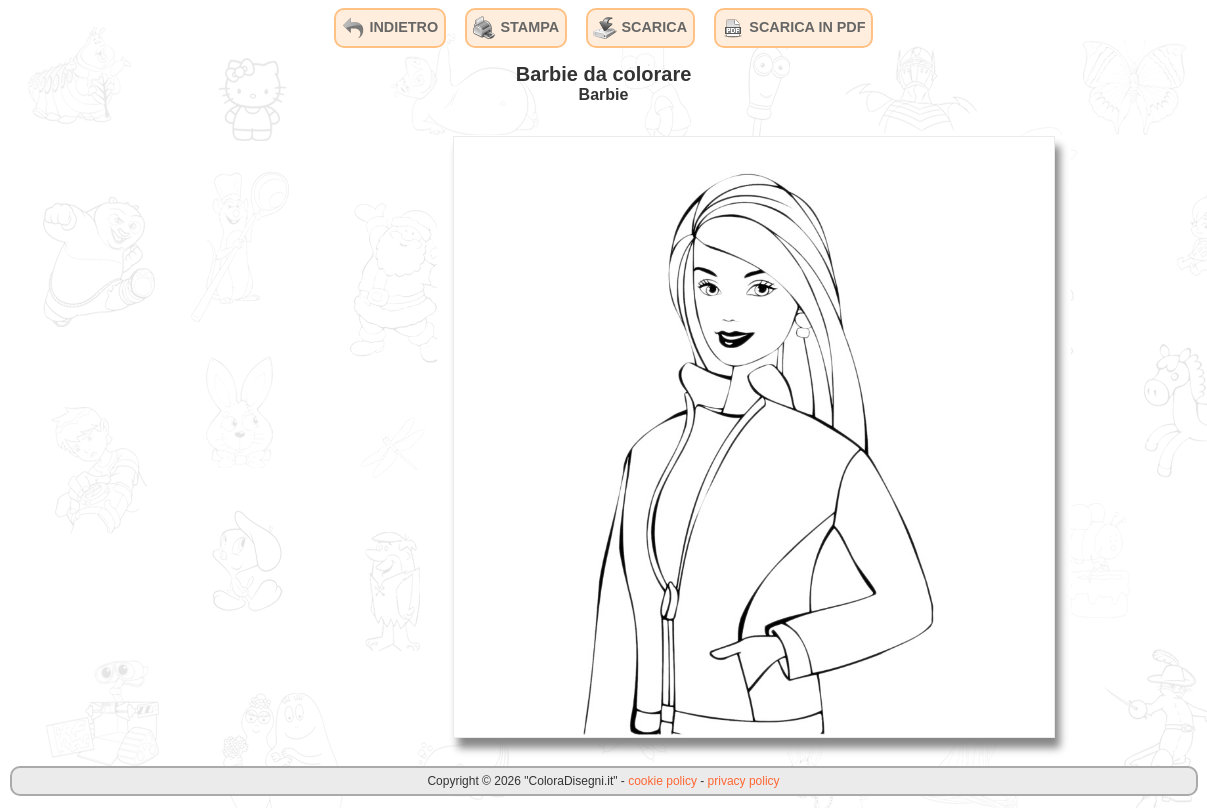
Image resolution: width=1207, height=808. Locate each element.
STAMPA (516, 28)
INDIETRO (389, 28)
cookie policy (662, 781)
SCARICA (640, 28)
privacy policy (744, 781)
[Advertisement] (287, 436)
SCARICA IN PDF (793, 28)
